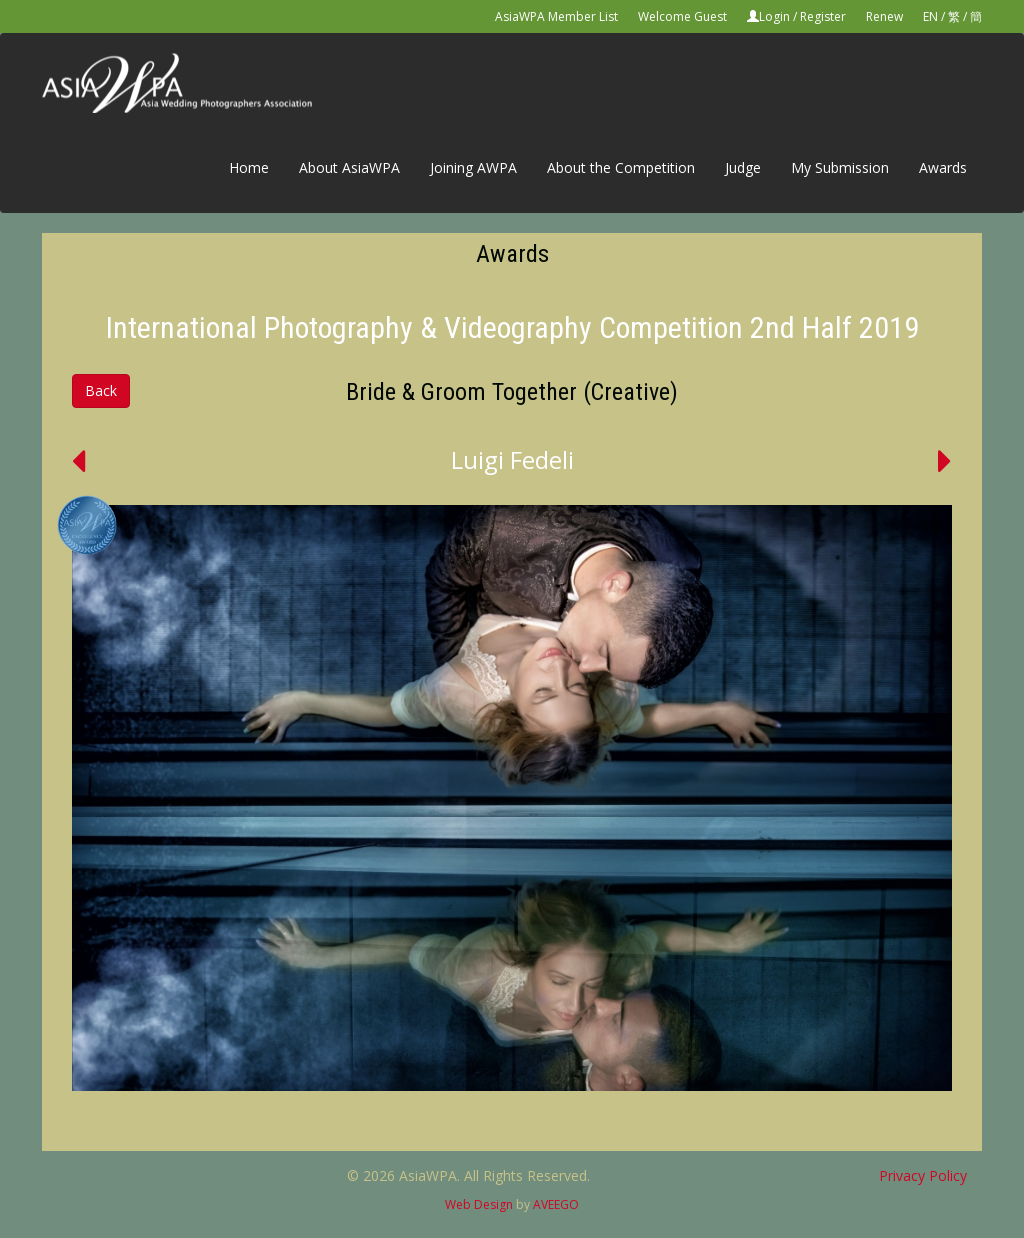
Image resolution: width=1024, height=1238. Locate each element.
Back (101, 390)
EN (930, 16)
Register (823, 16)
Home (249, 167)
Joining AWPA (473, 167)
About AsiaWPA (349, 167)
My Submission (840, 167)
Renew (884, 16)
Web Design (479, 1204)
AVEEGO (556, 1204)
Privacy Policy (923, 1175)
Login (774, 16)
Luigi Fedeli (512, 459)
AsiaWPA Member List (556, 16)
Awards (943, 167)
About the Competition (621, 167)
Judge (743, 167)
